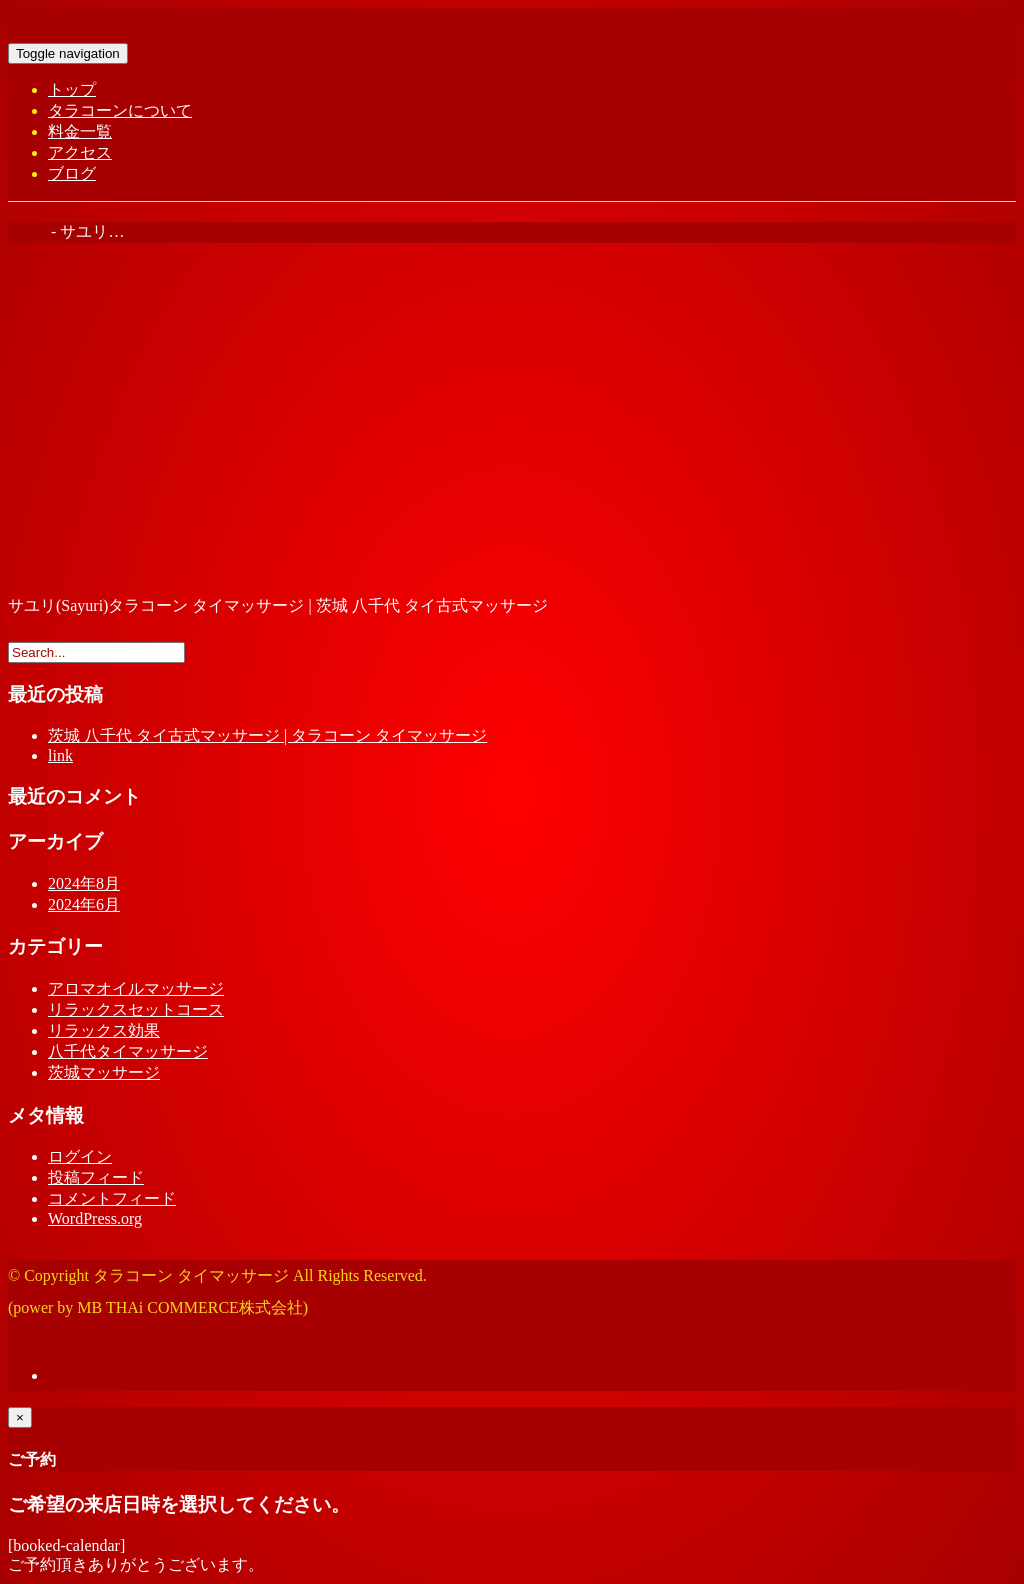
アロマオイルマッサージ (136, 988)
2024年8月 (84, 883)
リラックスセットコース (136, 1009)
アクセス (80, 152)
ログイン (80, 1156)
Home (27, 231)
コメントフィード (112, 1198)
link (60, 755)
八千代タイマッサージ (128, 1051)
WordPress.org (95, 1218)
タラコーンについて (120, 110)
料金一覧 (80, 131)
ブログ (72, 173)
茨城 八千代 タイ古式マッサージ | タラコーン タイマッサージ (267, 735)
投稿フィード (96, 1177)
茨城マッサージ (104, 1072)
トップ (72, 89)
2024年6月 (84, 904)
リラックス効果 (104, 1030)
